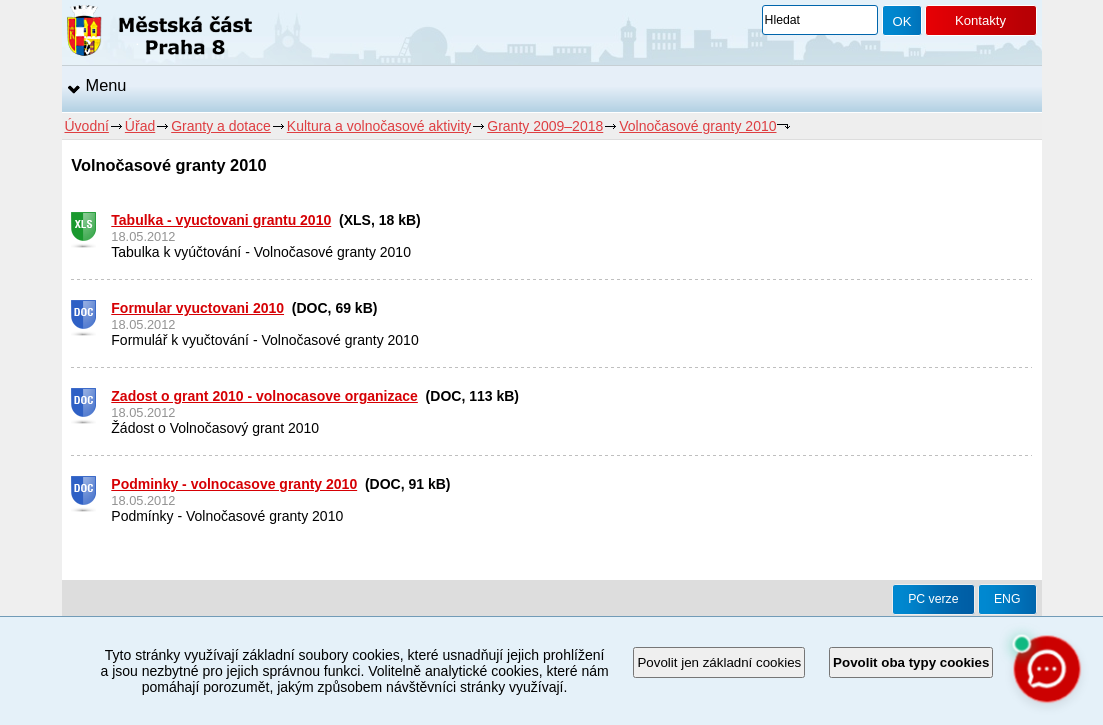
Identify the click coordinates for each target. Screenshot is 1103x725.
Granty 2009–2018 (545, 126)
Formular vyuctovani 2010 (197, 308)
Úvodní (87, 126)
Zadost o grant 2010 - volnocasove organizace (264, 396)
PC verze (933, 599)
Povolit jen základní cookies (719, 662)
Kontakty (980, 20)
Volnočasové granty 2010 (697, 126)
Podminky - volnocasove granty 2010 (234, 484)
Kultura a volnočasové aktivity (379, 126)
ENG (1007, 599)
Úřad (140, 126)
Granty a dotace (221, 126)
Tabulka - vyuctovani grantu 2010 (221, 220)
